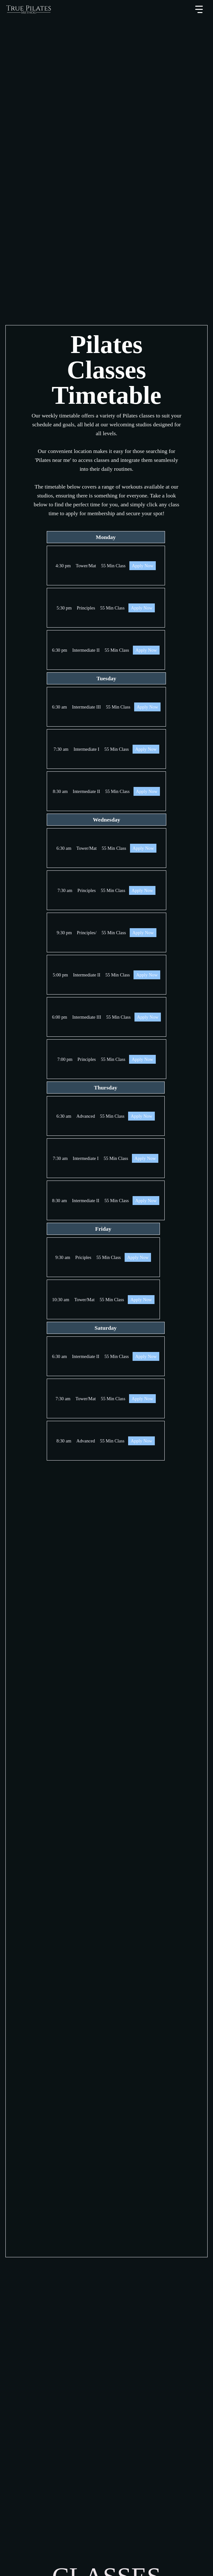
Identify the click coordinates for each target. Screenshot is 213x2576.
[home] (28, 9)
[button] (199, 9)
